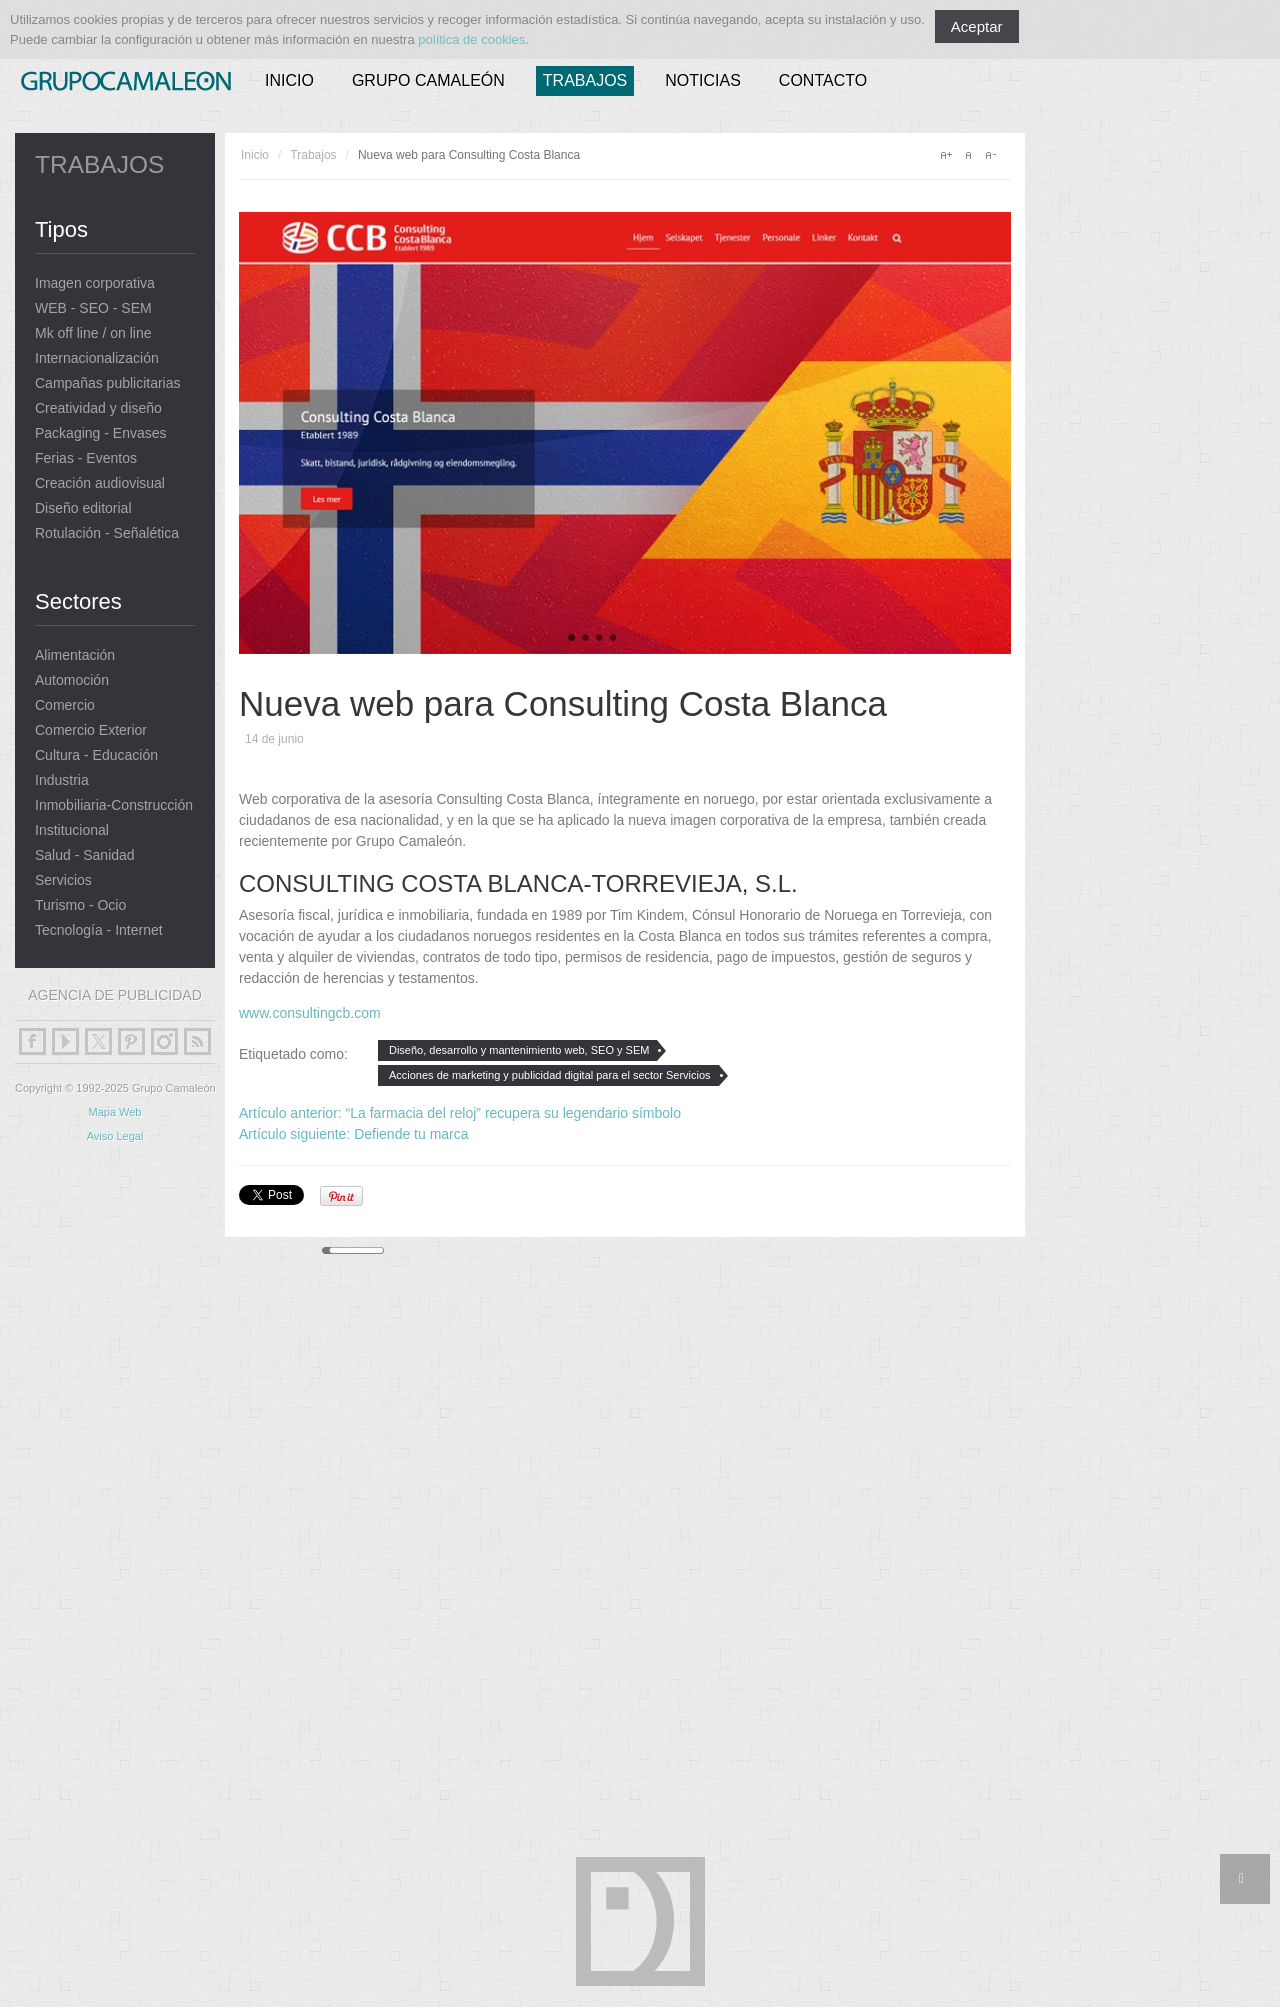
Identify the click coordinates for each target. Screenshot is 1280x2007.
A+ (946, 155)
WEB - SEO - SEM (93, 308)
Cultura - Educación (96, 755)
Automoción (72, 680)
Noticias (703, 80)
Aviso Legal (115, 1136)
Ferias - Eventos (86, 458)
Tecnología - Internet (99, 930)
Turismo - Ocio (80, 905)
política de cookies (471, 39)
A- (990, 155)
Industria (62, 780)
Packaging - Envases (101, 433)
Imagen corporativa (95, 283)
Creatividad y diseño (98, 408)
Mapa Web (115, 1112)
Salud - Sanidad (85, 855)
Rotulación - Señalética (107, 533)
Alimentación (75, 655)
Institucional (72, 830)
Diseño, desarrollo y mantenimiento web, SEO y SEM (519, 1050)
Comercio (65, 705)
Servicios (63, 880)
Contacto (823, 80)
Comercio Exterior (91, 730)
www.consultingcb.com (310, 1013)
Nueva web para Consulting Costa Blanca (563, 703)
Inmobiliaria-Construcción (114, 805)
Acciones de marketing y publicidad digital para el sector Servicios (550, 1075)
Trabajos (585, 80)
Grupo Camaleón (428, 80)
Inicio (289, 80)
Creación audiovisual (100, 483)
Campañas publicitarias (108, 383)
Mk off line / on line (93, 333)
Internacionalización (97, 358)
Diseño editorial (83, 508)
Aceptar (977, 26)
